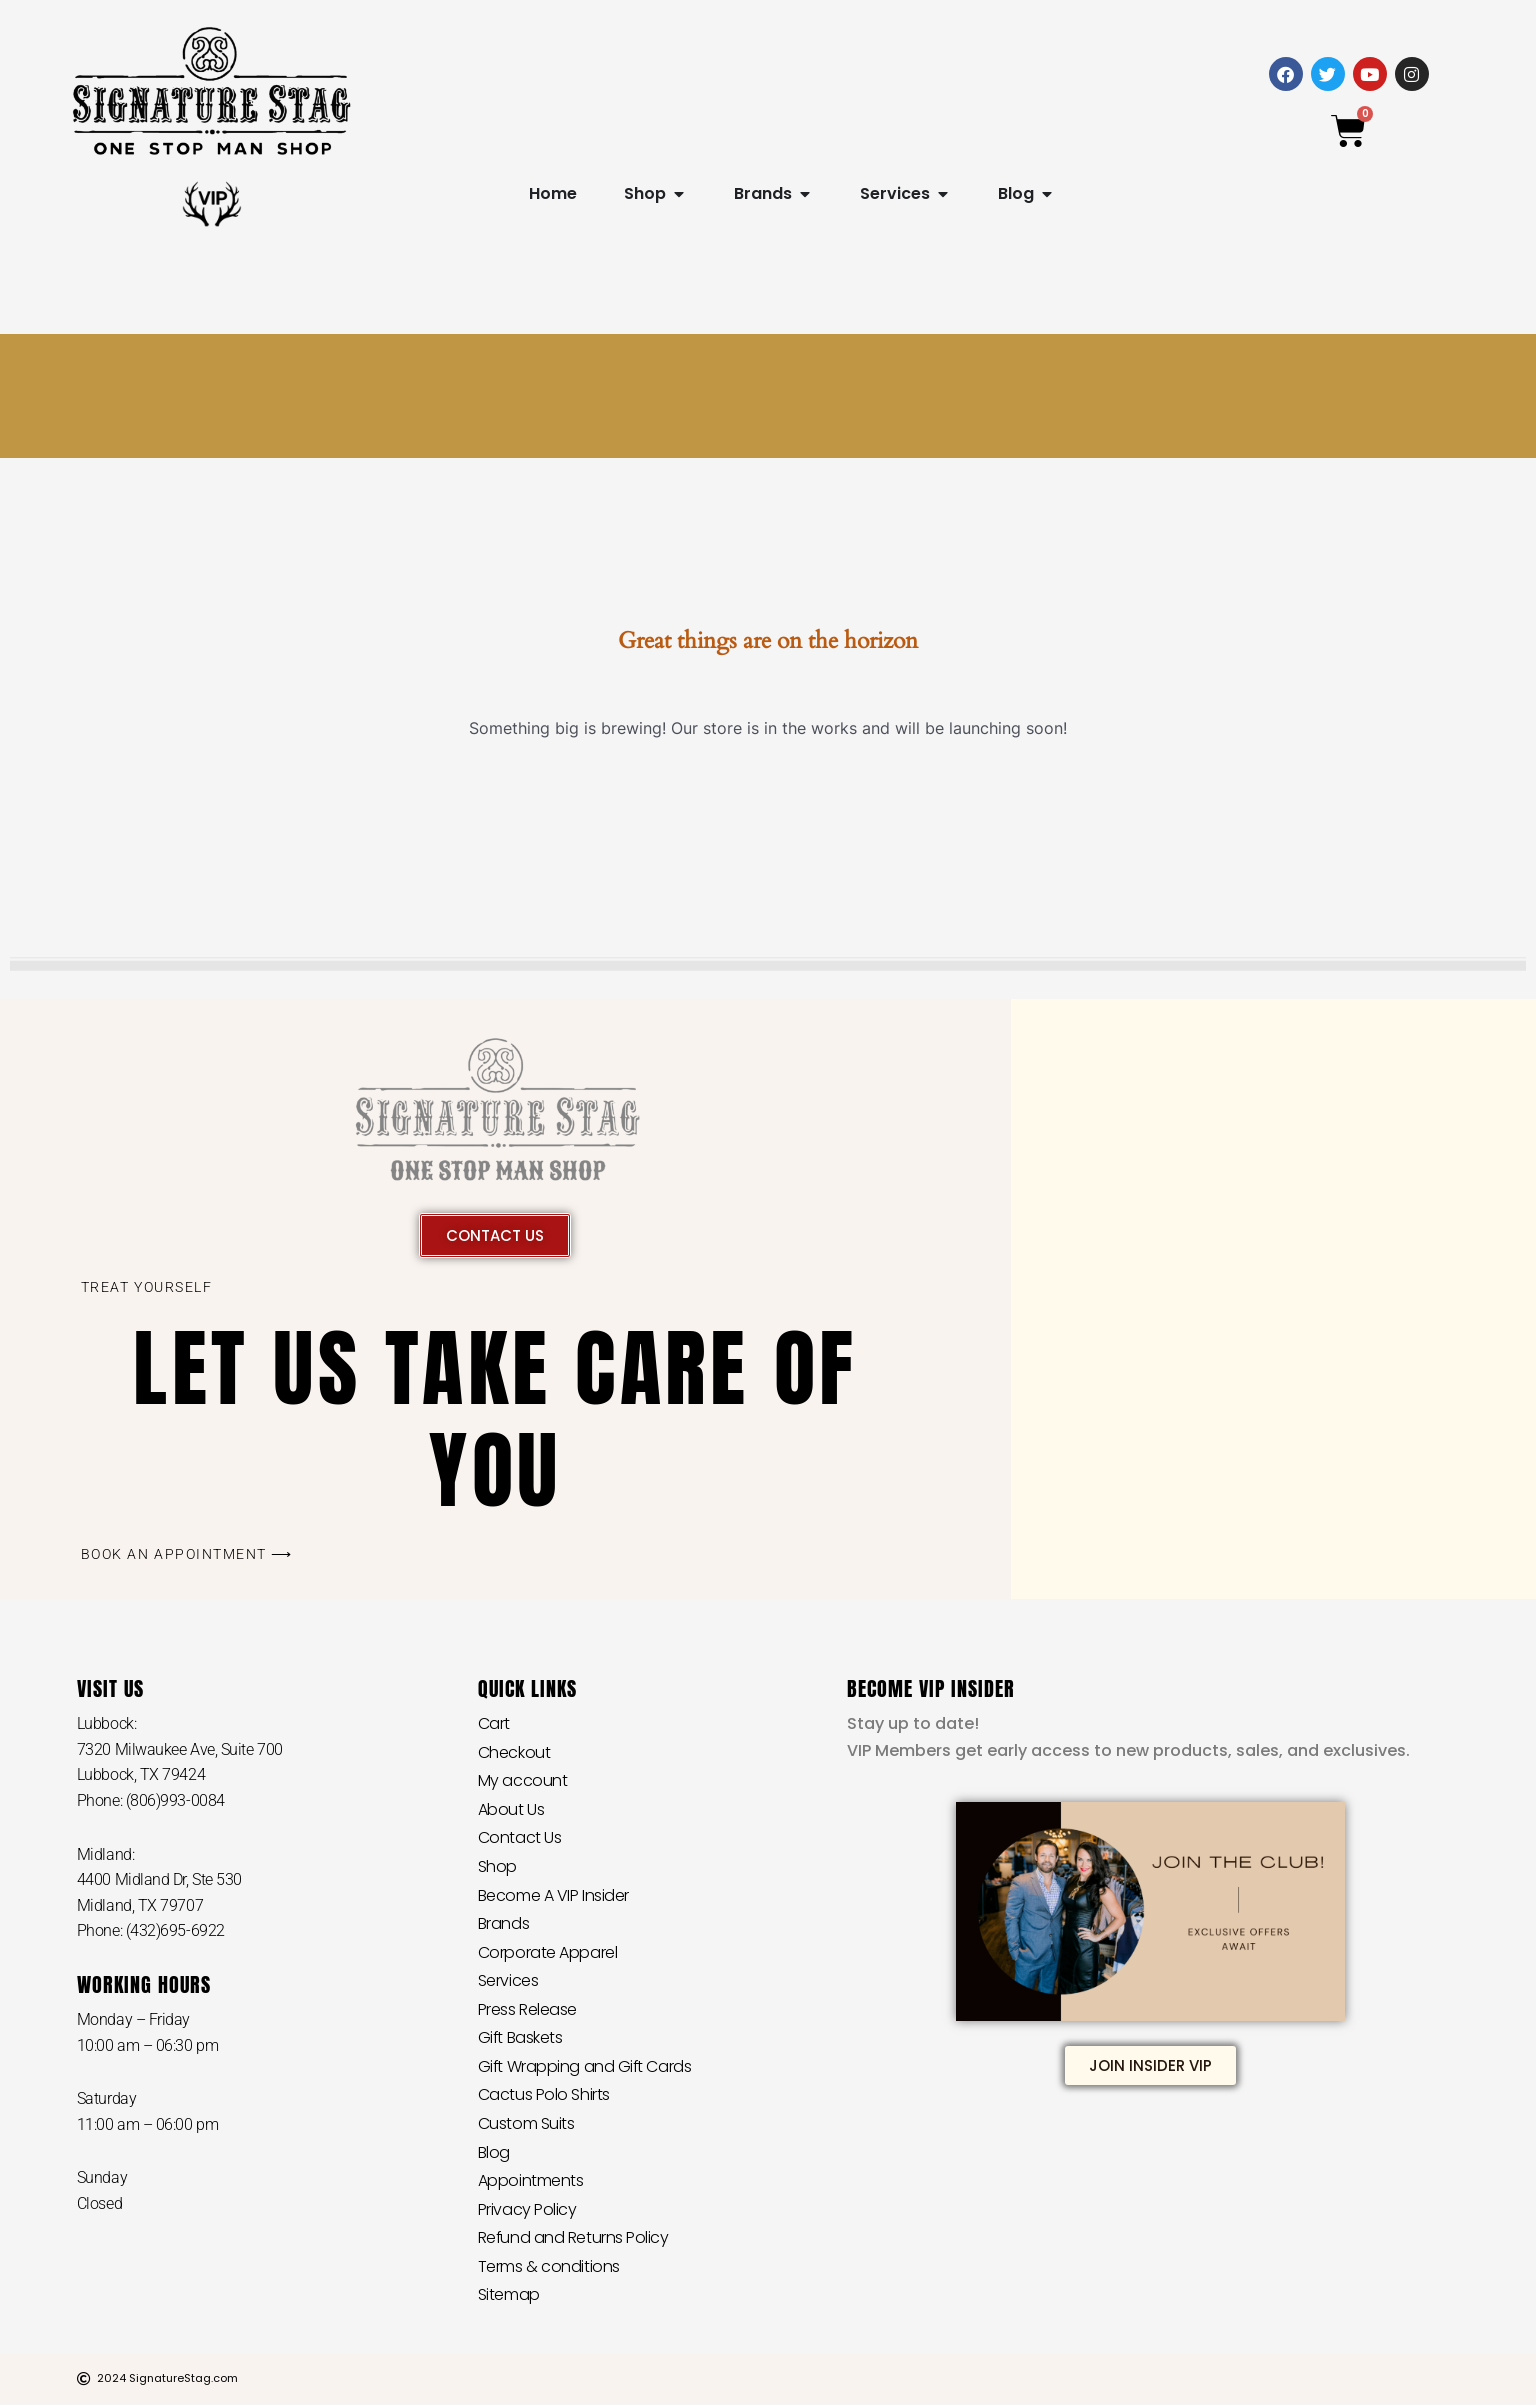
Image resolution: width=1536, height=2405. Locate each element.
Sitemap (509, 2295)
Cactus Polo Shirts (544, 2095)
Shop (497, 1866)
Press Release (527, 2009)
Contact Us (520, 1838)
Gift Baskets (521, 2038)
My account (523, 1780)
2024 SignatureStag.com (167, 2379)
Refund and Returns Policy (574, 2238)
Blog (494, 2152)
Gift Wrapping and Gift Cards (585, 2066)
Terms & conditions (549, 2266)
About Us (511, 1809)
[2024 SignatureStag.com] (84, 2380)
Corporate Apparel (547, 1952)
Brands (503, 1923)
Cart (494, 1723)
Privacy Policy (527, 2209)
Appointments (531, 2181)
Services (508, 1981)
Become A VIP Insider (553, 1895)
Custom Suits (526, 2123)
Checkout (514, 1752)
